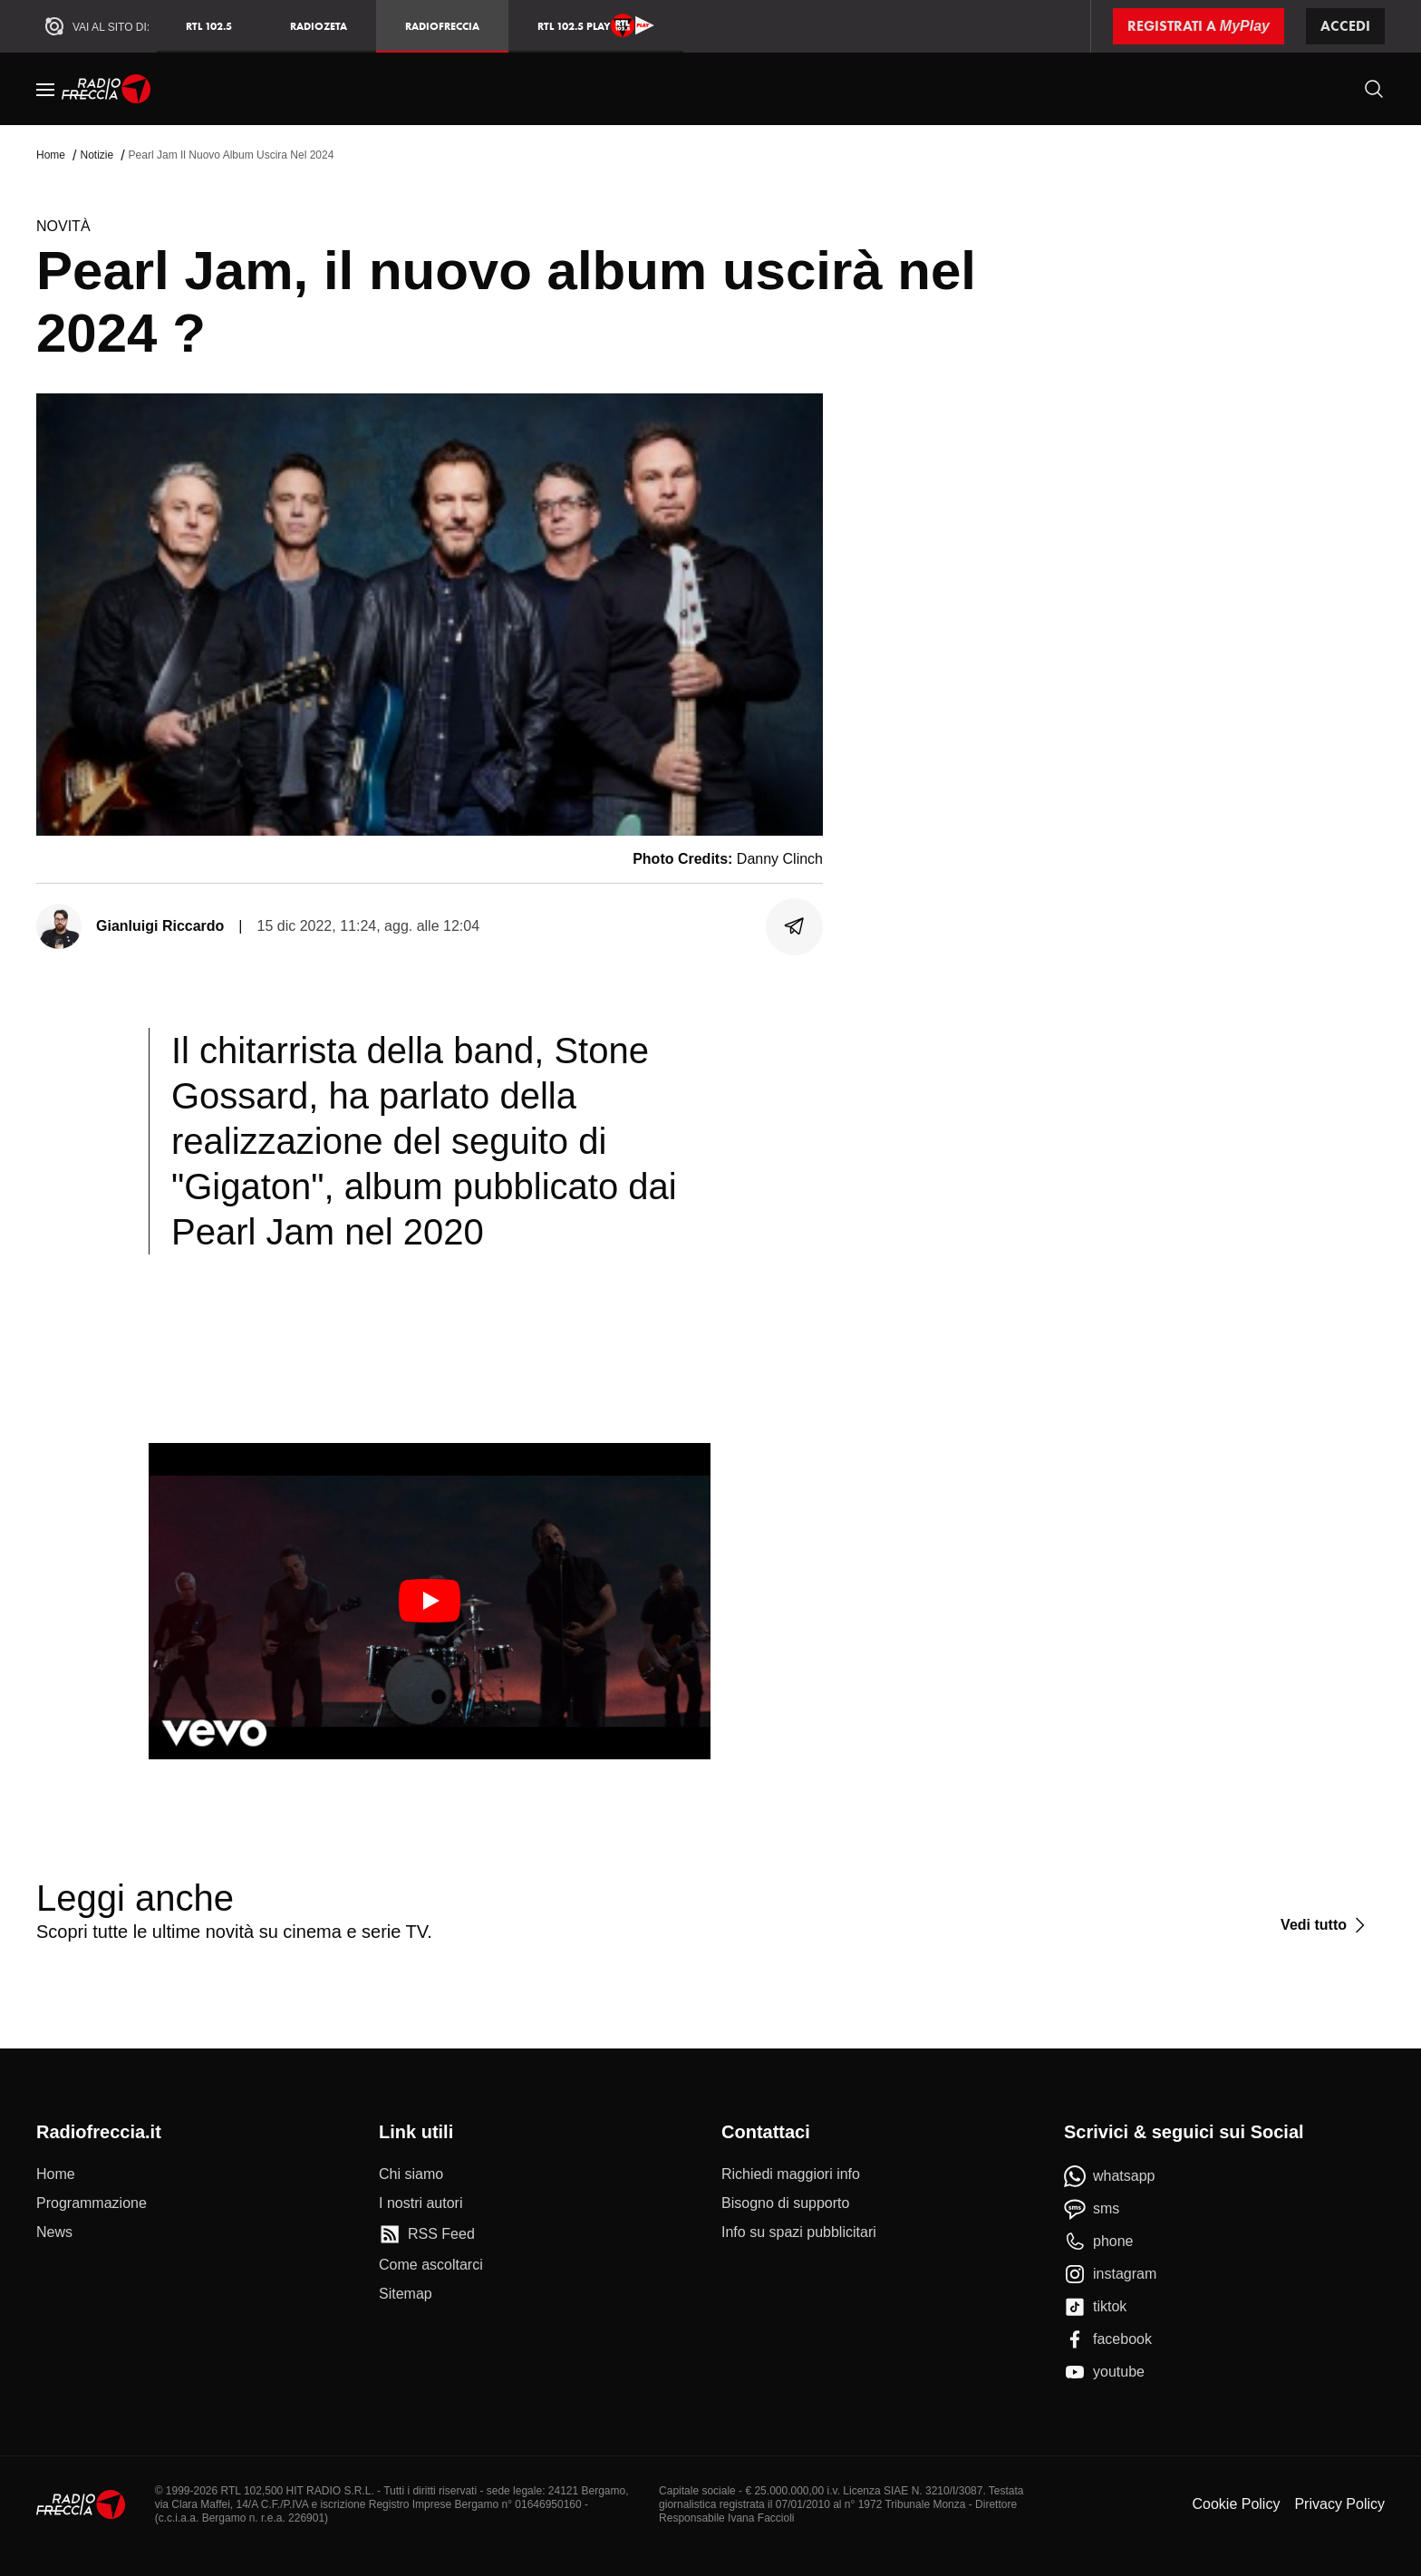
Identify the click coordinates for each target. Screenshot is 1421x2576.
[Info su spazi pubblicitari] (798, 2232)
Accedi (1345, 25)
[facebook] (1108, 2339)
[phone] (1099, 2241)
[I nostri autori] (420, 2203)
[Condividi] (795, 926)
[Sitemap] (405, 2294)
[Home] (106, 88)
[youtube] (1104, 2372)
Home (50, 155)
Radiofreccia (442, 26)
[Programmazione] (91, 2203)
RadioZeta (318, 26)
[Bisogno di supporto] (785, 2203)
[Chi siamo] (411, 2174)
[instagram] (1110, 2274)
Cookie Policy (1236, 2504)
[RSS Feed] (427, 2234)
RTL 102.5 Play (595, 25)
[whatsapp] (1109, 2176)
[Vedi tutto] (1325, 1925)
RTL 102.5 (209, 26)
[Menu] (45, 89)
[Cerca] (1374, 89)
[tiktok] (1095, 2307)
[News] (54, 2232)
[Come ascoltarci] (431, 2265)
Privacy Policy (1339, 2504)
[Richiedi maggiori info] (790, 2174)
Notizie (96, 155)
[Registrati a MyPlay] (1198, 26)
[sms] (1091, 2209)
